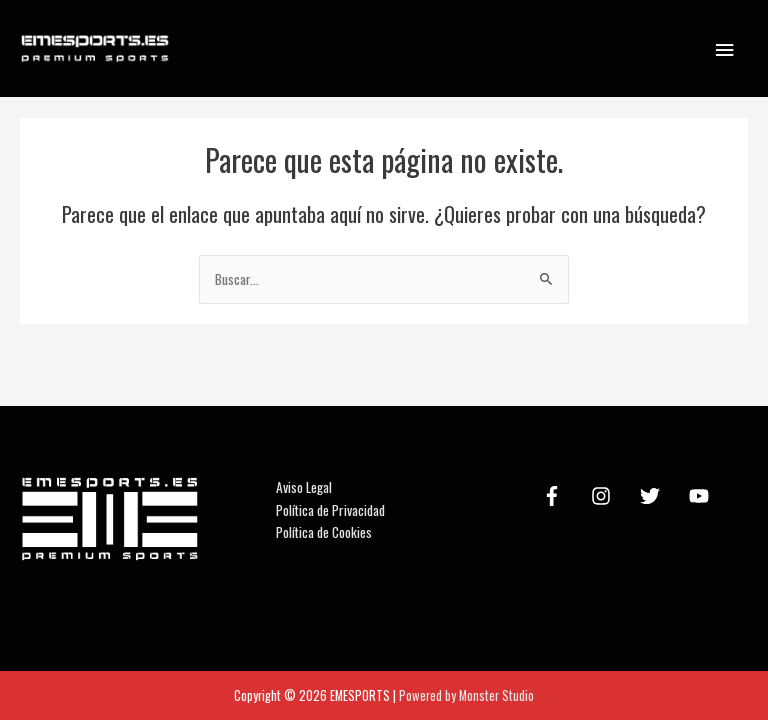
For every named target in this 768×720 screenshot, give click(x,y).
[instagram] (604, 496)
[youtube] (702, 496)
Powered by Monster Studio (466, 695)
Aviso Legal (304, 487)
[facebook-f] (555, 496)
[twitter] (653, 496)
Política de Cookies (324, 532)
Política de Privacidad (330, 510)
